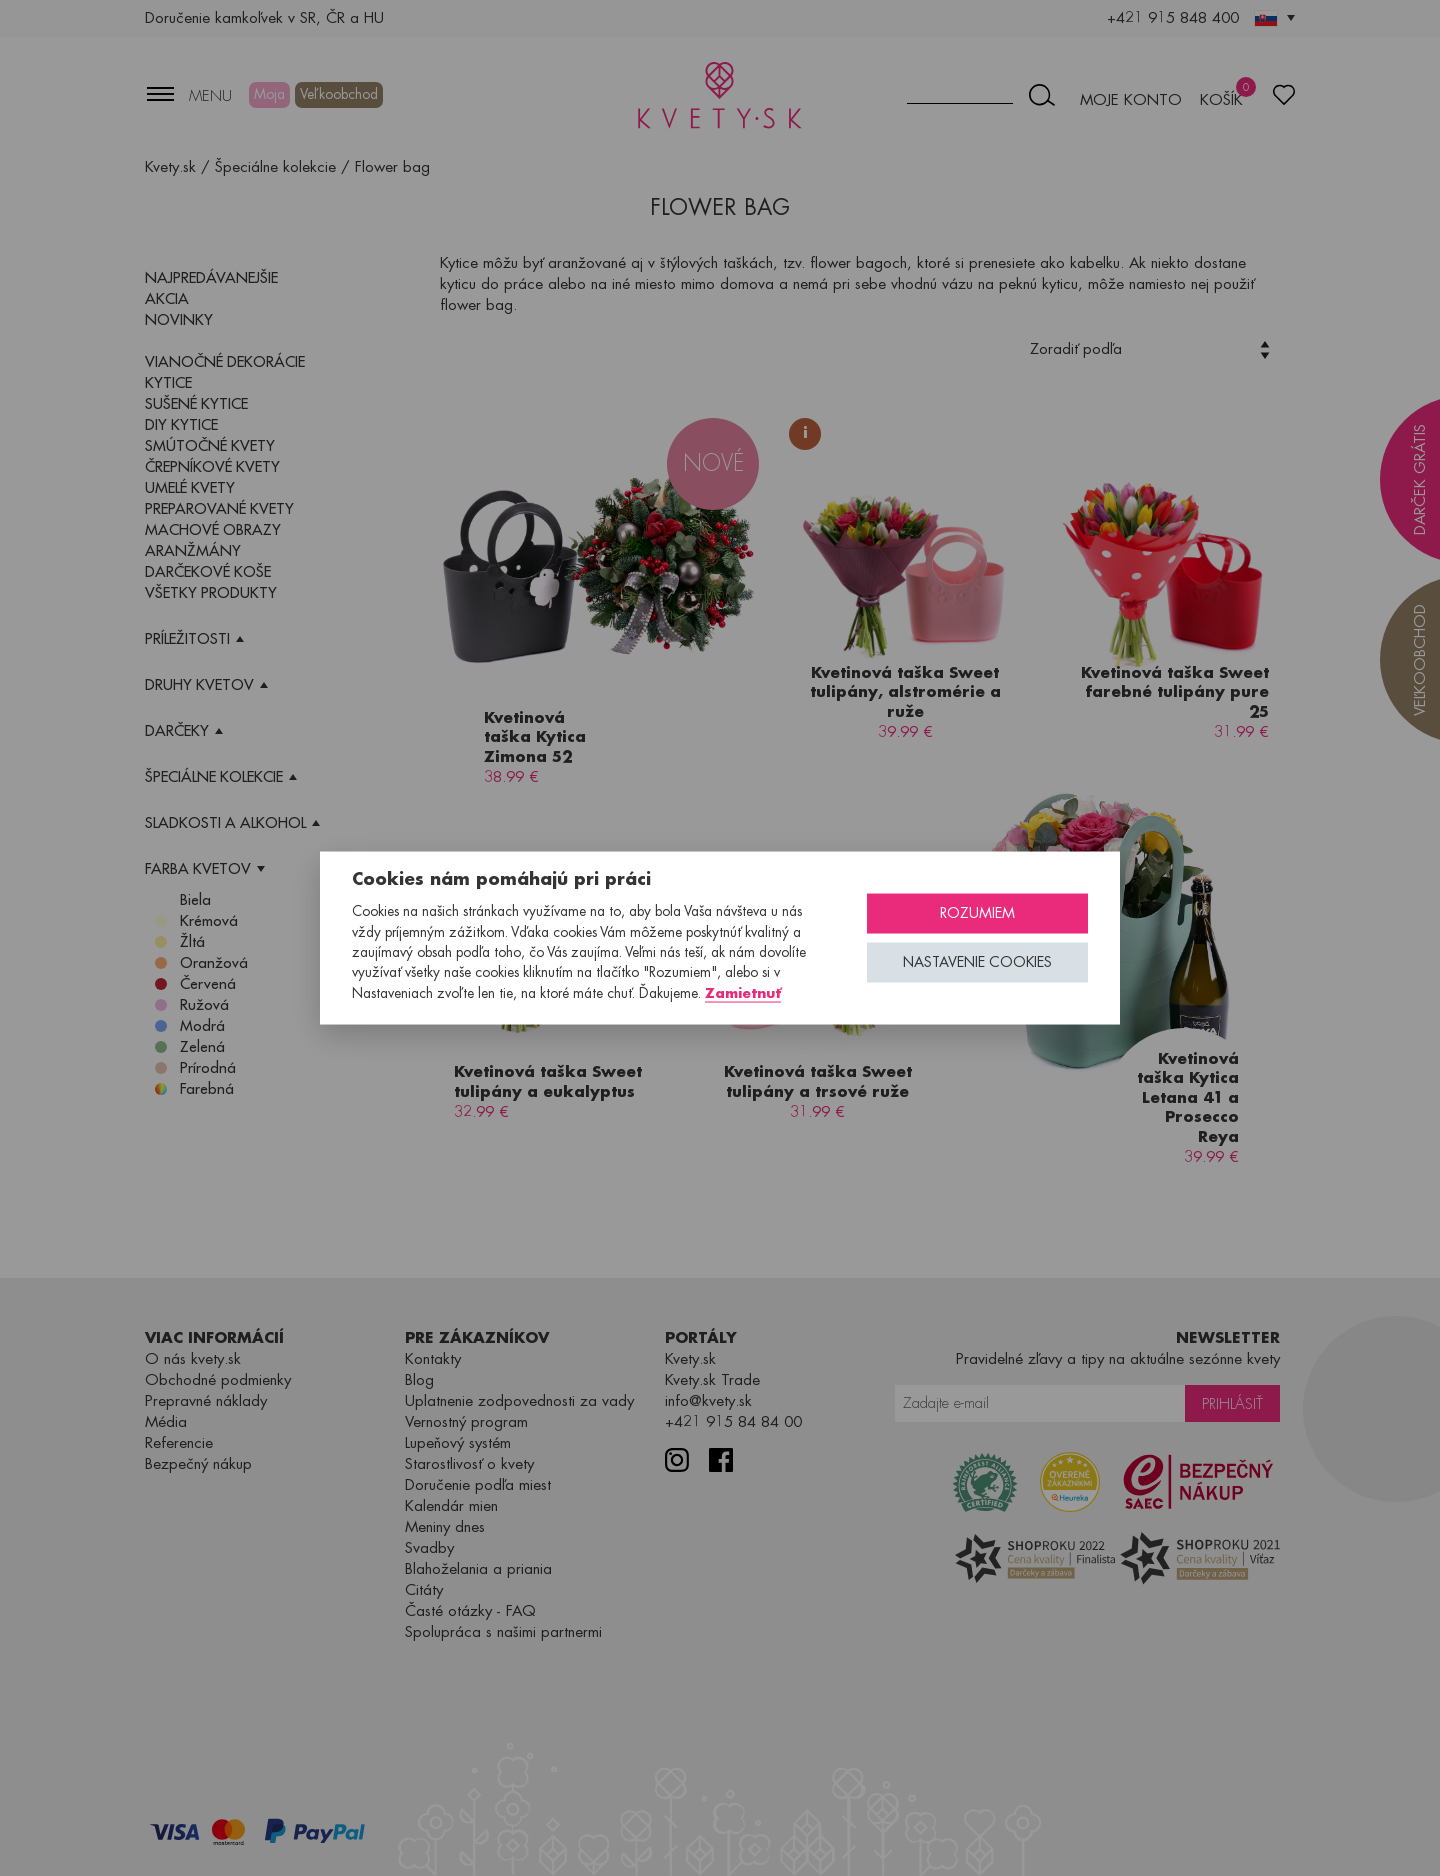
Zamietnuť (743, 992)
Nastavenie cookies (977, 962)
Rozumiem (977, 913)
